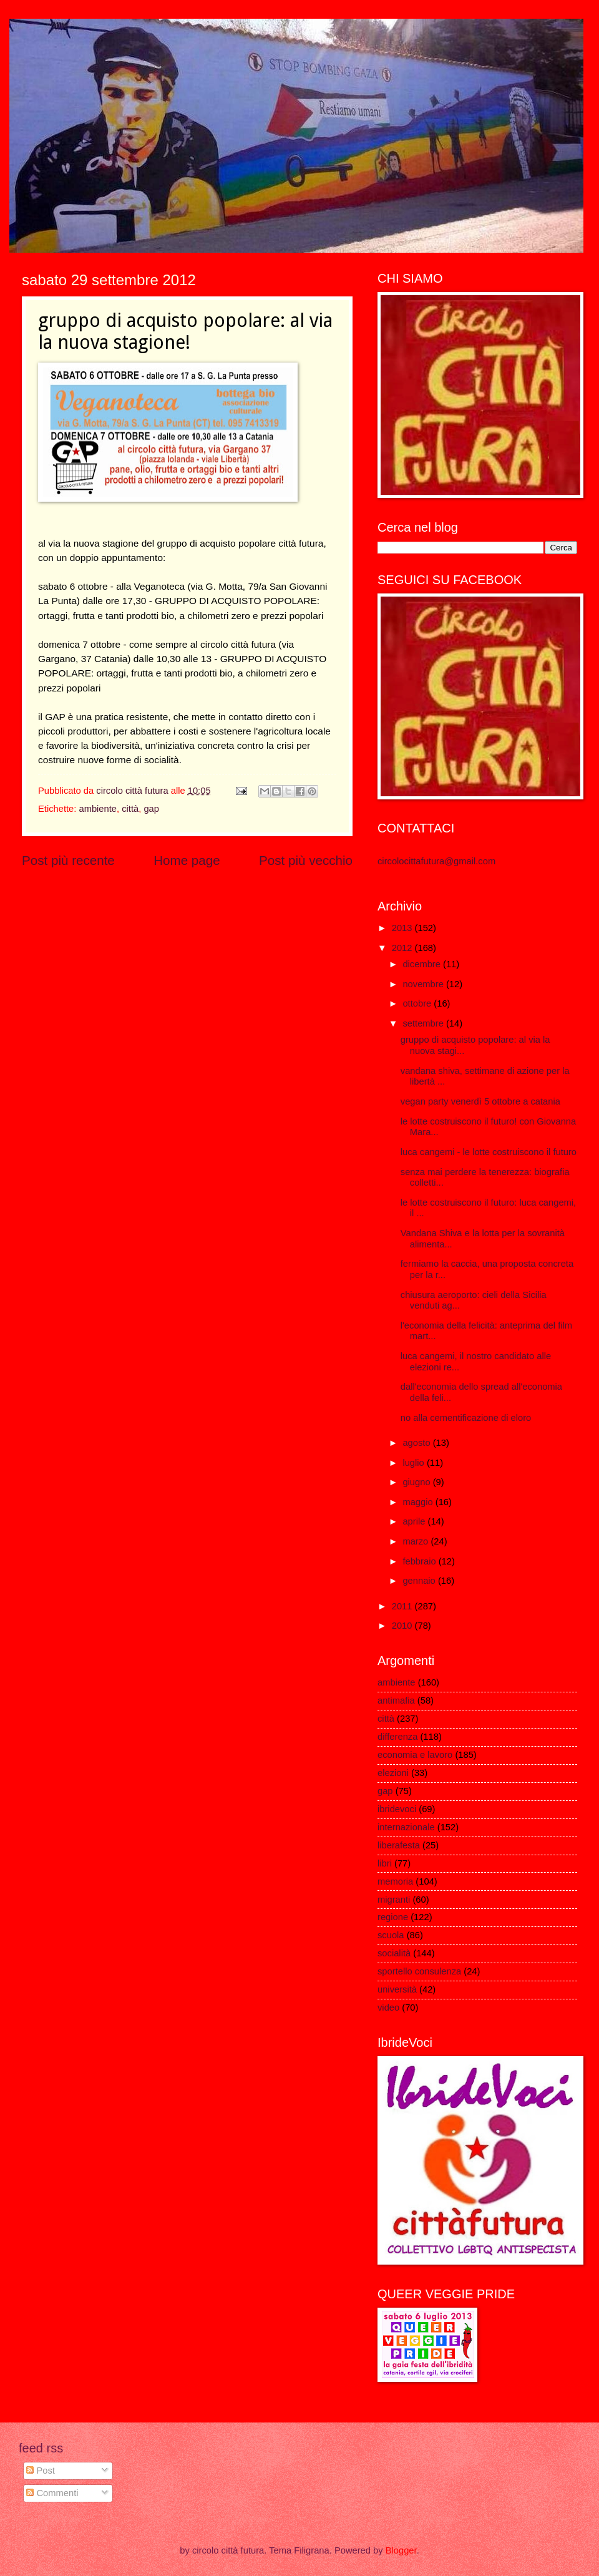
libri (384, 1863)
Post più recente (68, 860)
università (397, 1989)
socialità (394, 1953)
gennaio (419, 1581)
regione (392, 1917)
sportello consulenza (419, 1971)
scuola (390, 1935)
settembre (424, 1023)
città (130, 809)
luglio (414, 1463)
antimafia (396, 1700)
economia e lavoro (414, 1755)
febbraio (420, 1561)
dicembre (422, 964)
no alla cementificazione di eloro (466, 1418)
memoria (395, 1881)
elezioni (393, 1773)
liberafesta (398, 1845)
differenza (397, 1737)
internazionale (406, 1827)
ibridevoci (396, 1809)
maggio (418, 1502)
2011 (403, 1606)
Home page (186, 860)
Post (40, 2471)
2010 (403, 1626)
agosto (417, 1443)
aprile (414, 1521)
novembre (424, 984)
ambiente (98, 809)
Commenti (52, 2493)
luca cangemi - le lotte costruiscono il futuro (489, 1152)
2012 (403, 948)
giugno (417, 1482)
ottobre (418, 1003)
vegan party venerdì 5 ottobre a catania (480, 1101)
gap (151, 809)
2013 (403, 928)
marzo (416, 1541)
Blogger (401, 2550)
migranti (393, 1900)
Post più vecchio (306, 860)
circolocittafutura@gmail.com (436, 861)
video (388, 2007)
